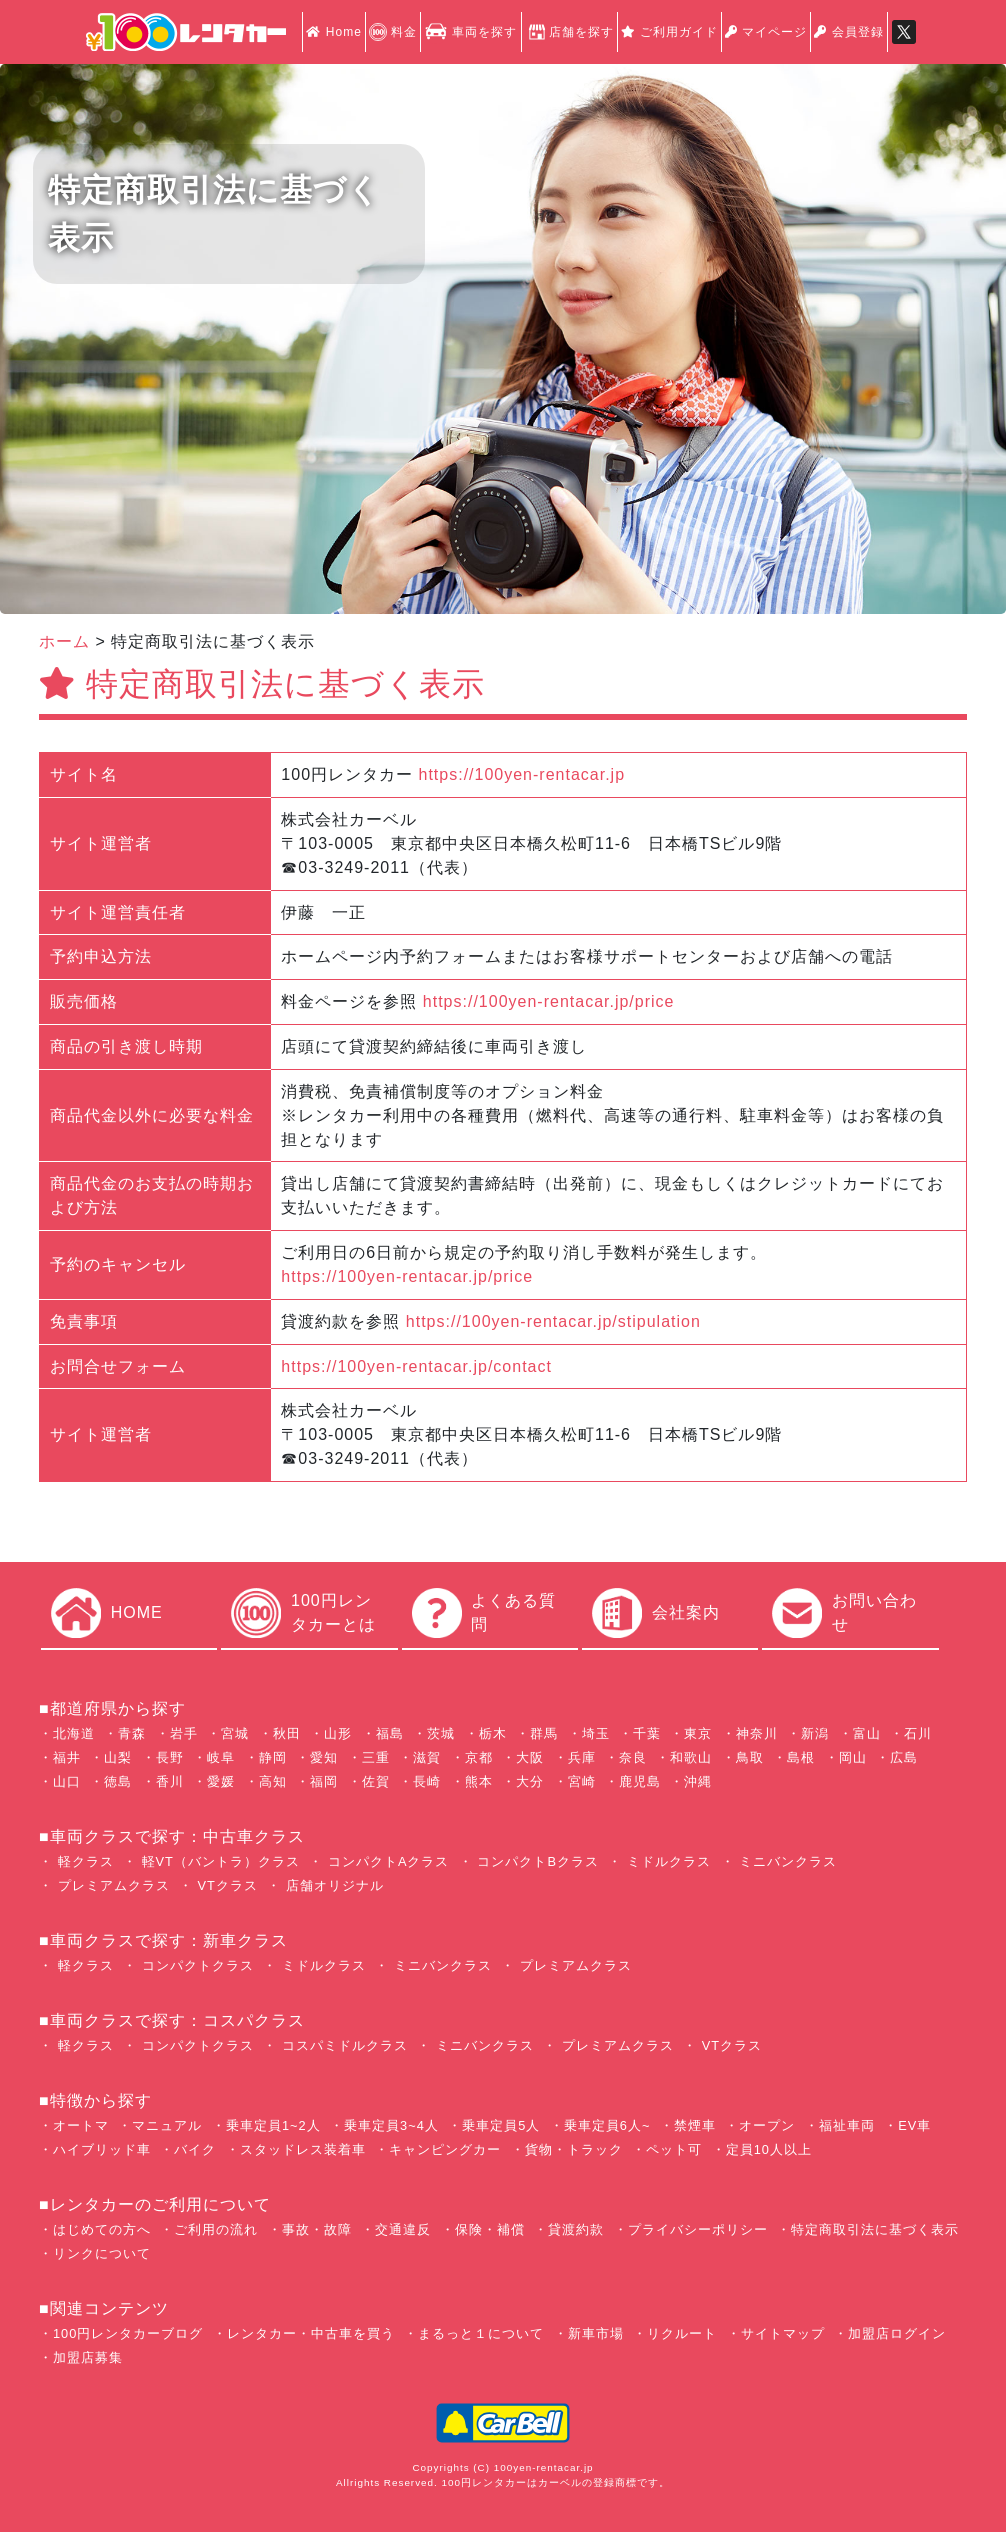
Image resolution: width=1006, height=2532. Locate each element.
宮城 (235, 1733)
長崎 (427, 1781)
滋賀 (427, 1757)
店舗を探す (569, 32)
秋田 (287, 1733)
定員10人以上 (769, 2149)
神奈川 (757, 1733)
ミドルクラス (666, 1861)
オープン (767, 2125)
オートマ (81, 2125)
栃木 (493, 1733)
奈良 (633, 1757)
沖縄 (698, 1781)
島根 (801, 1757)
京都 (479, 1757)
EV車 (914, 2125)
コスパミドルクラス (342, 2045)
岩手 (184, 1733)
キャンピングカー (445, 2149)
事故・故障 (317, 2229)
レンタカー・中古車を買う (311, 2333)
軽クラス (83, 1861)
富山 (867, 1733)
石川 (918, 1733)
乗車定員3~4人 (391, 2125)
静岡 (273, 1757)
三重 (376, 1757)
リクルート (682, 2333)
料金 (393, 32)
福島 (390, 1733)
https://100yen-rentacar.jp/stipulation (553, 1321)
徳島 (118, 1781)
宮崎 (582, 1781)
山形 (338, 1733)
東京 (698, 1733)
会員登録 (848, 32)
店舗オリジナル (332, 1885)
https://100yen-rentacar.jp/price (549, 1001)
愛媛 (221, 1781)
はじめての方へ (102, 2229)
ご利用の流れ (216, 2229)
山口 (67, 1781)
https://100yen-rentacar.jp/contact (416, 1366)
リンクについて (102, 2253)
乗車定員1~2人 (273, 2125)
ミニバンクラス (786, 1861)
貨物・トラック (574, 2149)
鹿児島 (640, 1781)
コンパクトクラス (195, 1965)
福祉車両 (847, 2125)
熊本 (479, 1781)
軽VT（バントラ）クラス (218, 1861)
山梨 (118, 1757)
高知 (273, 1781)
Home (333, 32)
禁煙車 (695, 2125)
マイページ (766, 32)
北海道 (74, 1733)
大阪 (530, 1757)
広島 (904, 1757)
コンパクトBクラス (536, 1861)
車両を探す (470, 32)
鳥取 (750, 1757)
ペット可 (674, 2149)
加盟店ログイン (897, 2333)
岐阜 (221, 1757)
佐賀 (376, 1781)
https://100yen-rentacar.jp (522, 774)
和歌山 (691, 1757)
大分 (530, 1781)
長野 (170, 1757)
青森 (132, 1733)
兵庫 (582, 1757)
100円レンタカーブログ (128, 2333)
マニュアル (167, 2125)
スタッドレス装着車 (303, 2149)
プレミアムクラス (111, 1885)
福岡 (324, 1781)
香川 (170, 1781)
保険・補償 (490, 2229)
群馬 (544, 1733)
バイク (195, 2149)
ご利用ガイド (669, 32)
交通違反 (403, 2229)
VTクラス (225, 1885)
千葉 (647, 1733)
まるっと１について (481, 2333)
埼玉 (596, 1733)
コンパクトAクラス (386, 1861)
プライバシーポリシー (698, 2229)
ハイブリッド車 (102, 2149)
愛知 (324, 1757)
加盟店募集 (88, 2357)
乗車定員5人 (501, 2125)
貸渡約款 (576, 2229)
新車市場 (596, 2333)
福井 (67, 1757)
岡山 (853, 1757)
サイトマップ (783, 2333)
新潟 (815, 1733)
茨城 (441, 1733)
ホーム (64, 641)
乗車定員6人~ (607, 2125)
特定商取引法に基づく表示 (875, 2229)
